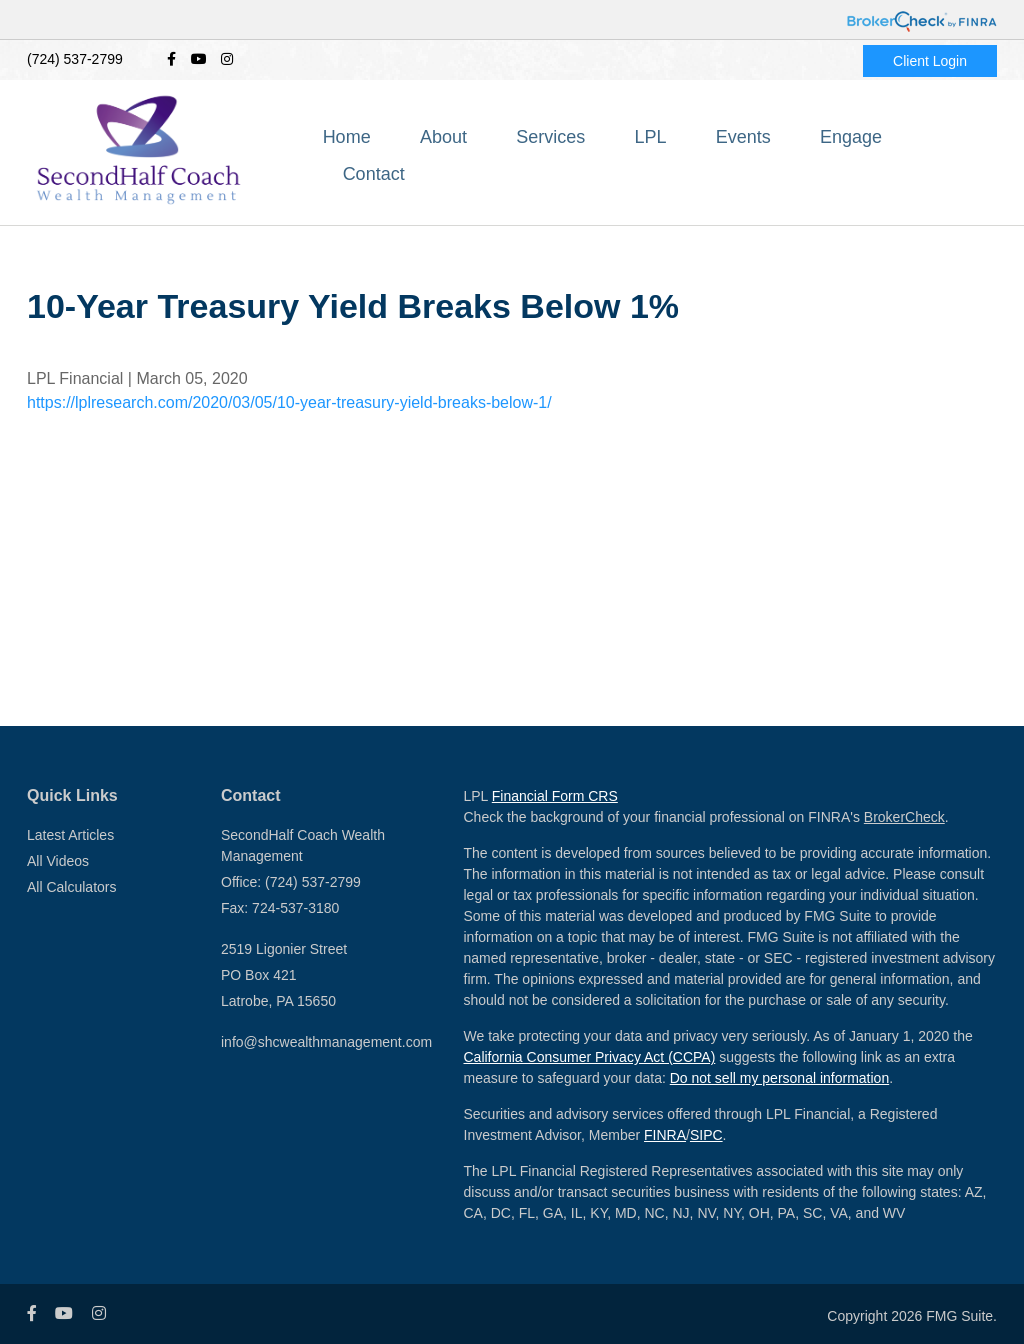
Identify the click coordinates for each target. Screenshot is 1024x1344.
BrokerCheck (904, 817)
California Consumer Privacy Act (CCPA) (590, 1057)
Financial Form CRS (555, 796)
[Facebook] (171, 59)
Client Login (930, 61)
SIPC (706, 1135)
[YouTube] (199, 59)
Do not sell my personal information (779, 1078)
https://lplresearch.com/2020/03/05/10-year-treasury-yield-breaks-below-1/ (289, 402)
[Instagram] (227, 59)
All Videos (58, 861)
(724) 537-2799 (75, 59)
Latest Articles (70, 835)
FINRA (665, 1135)
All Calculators (71, 887)
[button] (493, 155)
